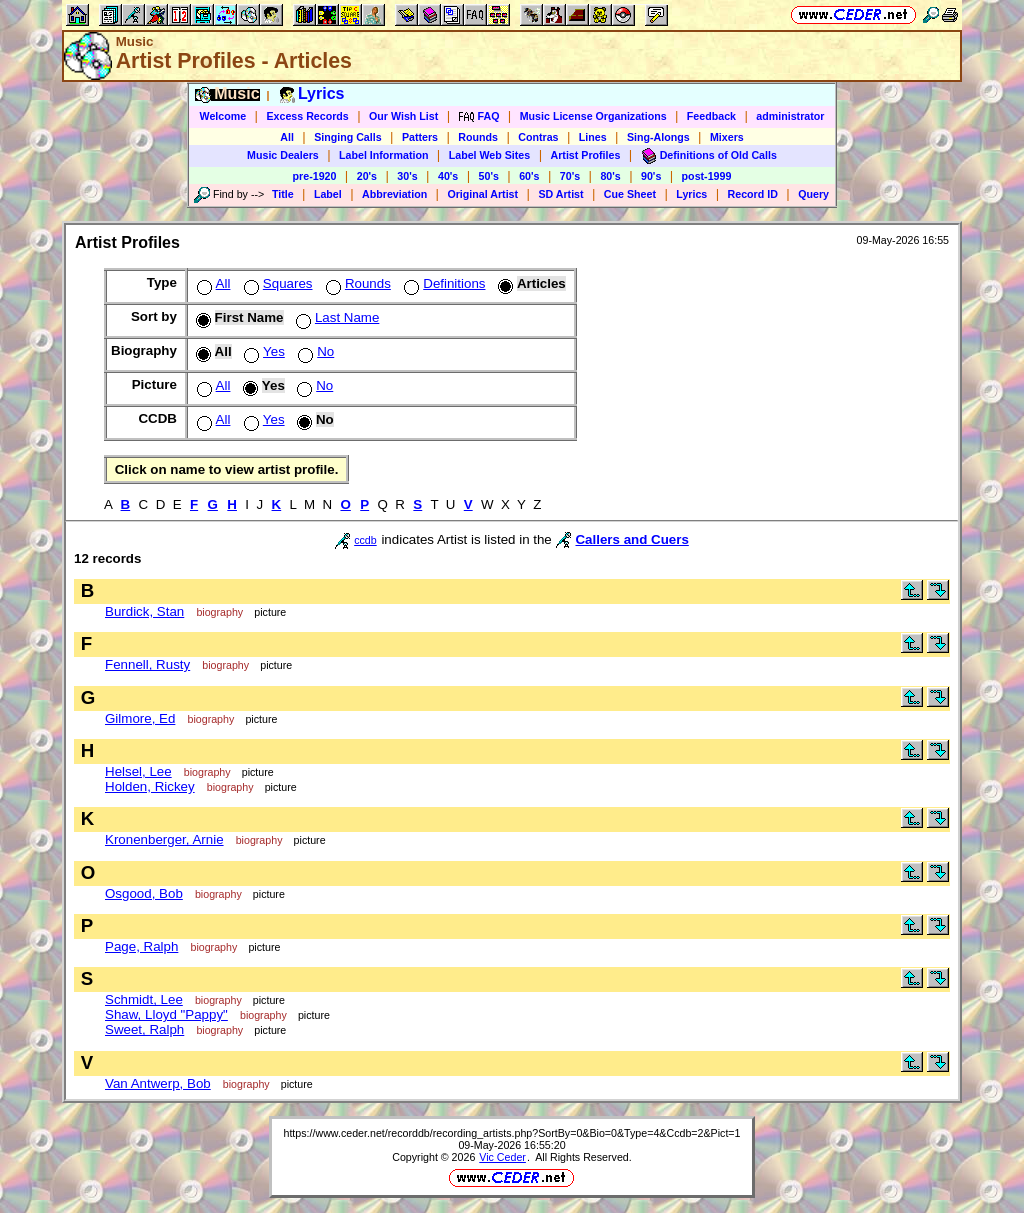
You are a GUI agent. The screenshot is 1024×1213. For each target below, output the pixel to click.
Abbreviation (394, 194)
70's (570, 176)
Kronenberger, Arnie (164, 839)
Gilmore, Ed (140, 718)
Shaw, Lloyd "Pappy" (166, 1014)
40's (448, 176)
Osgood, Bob (144, 893)
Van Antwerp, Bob (158, 1083)
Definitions (442, 283)
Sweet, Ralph (144, 1029)
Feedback (711, 116)
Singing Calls (348, 137)
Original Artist (482, 194)
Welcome (223, 116)
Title (283, 194)
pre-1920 (315, 176)
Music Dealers (283, 155)
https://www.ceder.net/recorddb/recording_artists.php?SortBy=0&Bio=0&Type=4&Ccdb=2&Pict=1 (511, 1133)
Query (813, 194)
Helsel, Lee (138, 771)
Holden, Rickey (150, 786)
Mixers (727, 137)
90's (651, 176)
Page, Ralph (141, 946)
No (314, 351)
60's (529, 176)
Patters (420, 137)
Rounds (478, 137)
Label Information (383, 155)
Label (328, 194)
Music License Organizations (593, 116)
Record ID (753, 194)
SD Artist (560, 194)
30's (407, 176)
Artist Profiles (586, 155)
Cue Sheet (630, 194)
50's (489, 176)
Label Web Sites (490, 155)
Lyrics (691, 194)
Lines (593, 137)
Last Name (335, 317)
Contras (538, 137)
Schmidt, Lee (144, 999)
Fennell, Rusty (147, 664)
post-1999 (707, 176)
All (287, 137)
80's (610, 176)
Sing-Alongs (658, 137)
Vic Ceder (502, 1157)
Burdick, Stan (144, 611)
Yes (262, 351)
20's (367, 176)
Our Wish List (403, 116)
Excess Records (307, 116)
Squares (276, 283)
